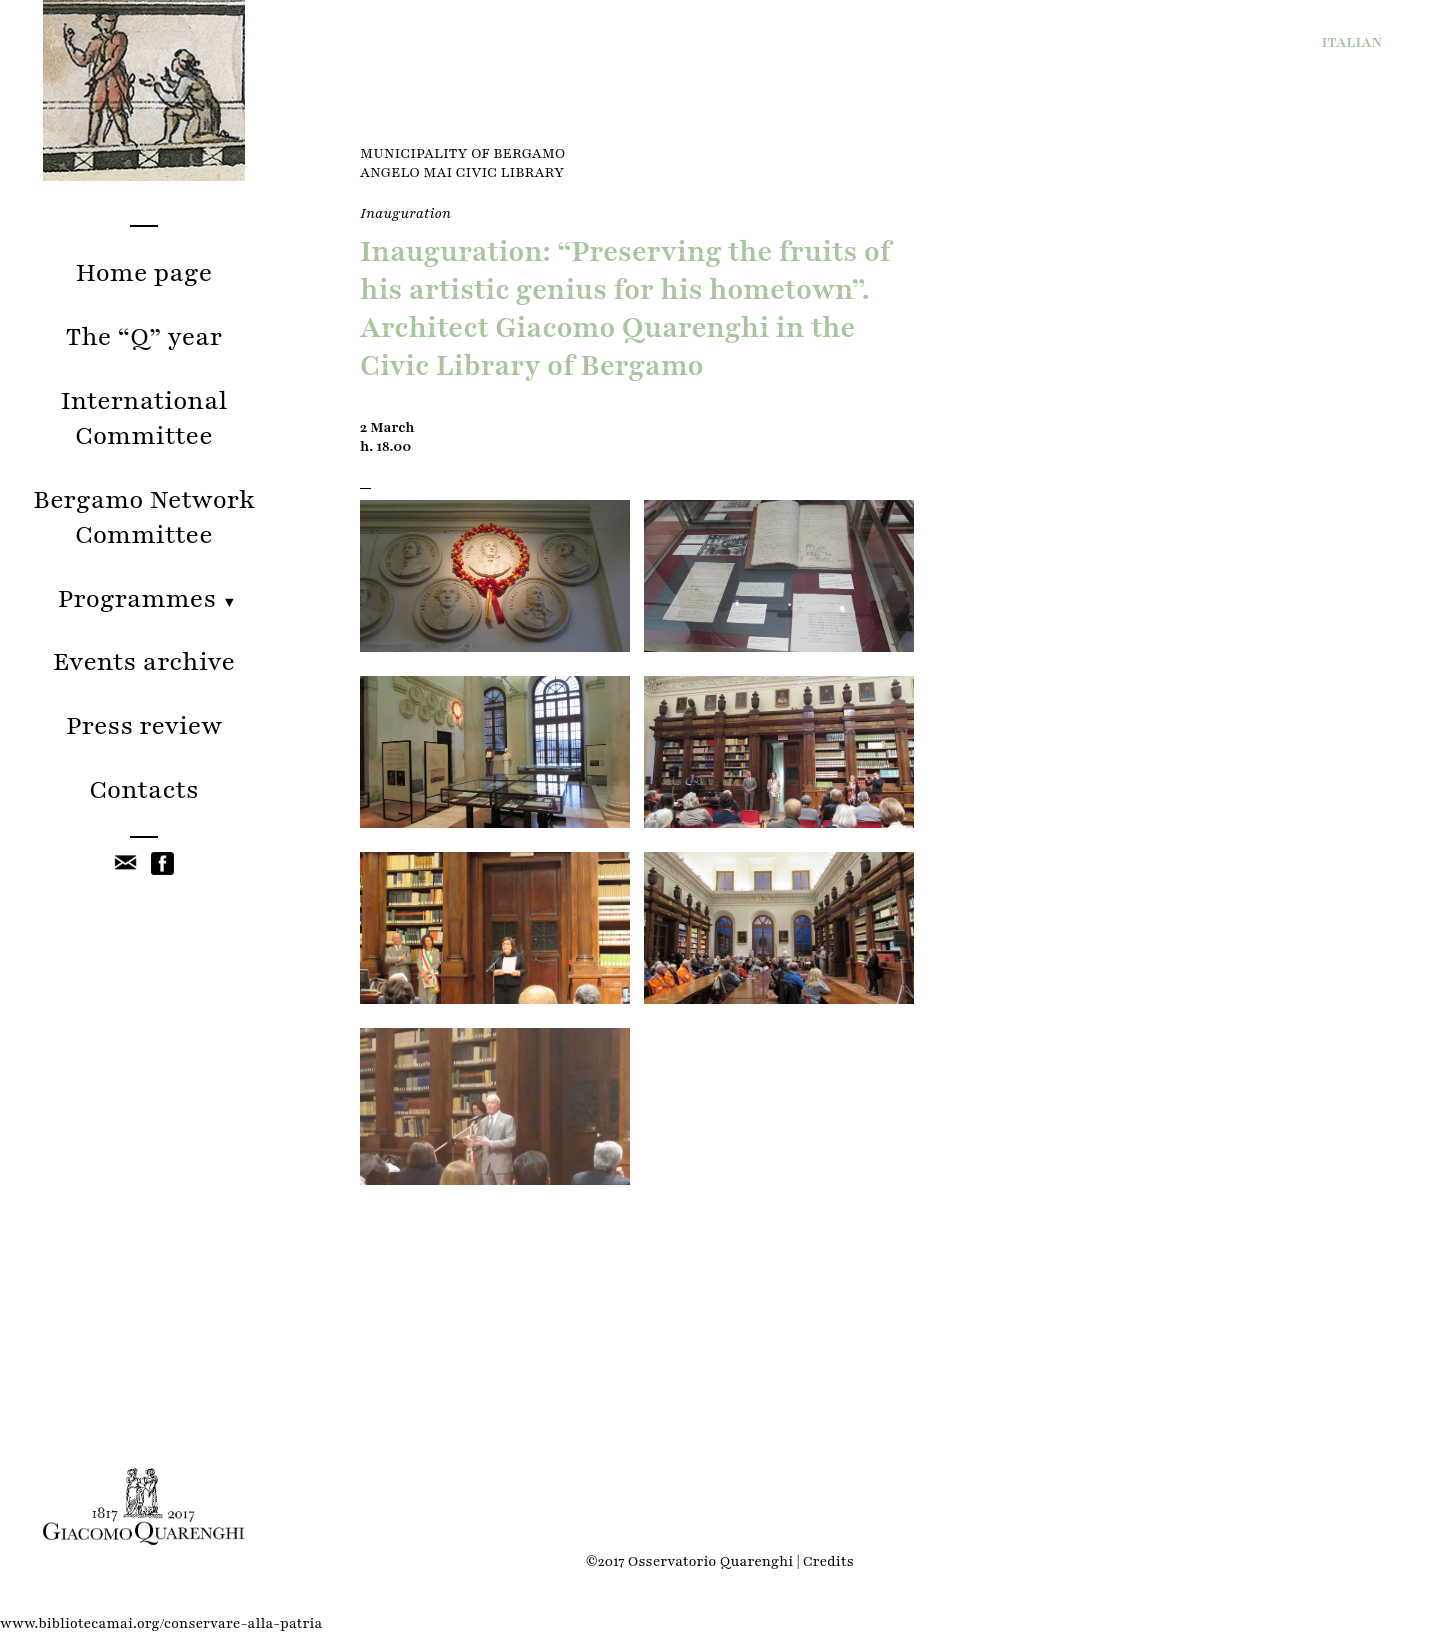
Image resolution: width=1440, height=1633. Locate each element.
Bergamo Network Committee (144, 517)
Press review (144, 725)
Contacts (144, 789)
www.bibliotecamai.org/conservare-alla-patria (161, 1623)
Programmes (144, 598)
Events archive (144, 661)
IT (1352, 42)
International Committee (144, 418)
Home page (143, 272)
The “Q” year (144, 336)
